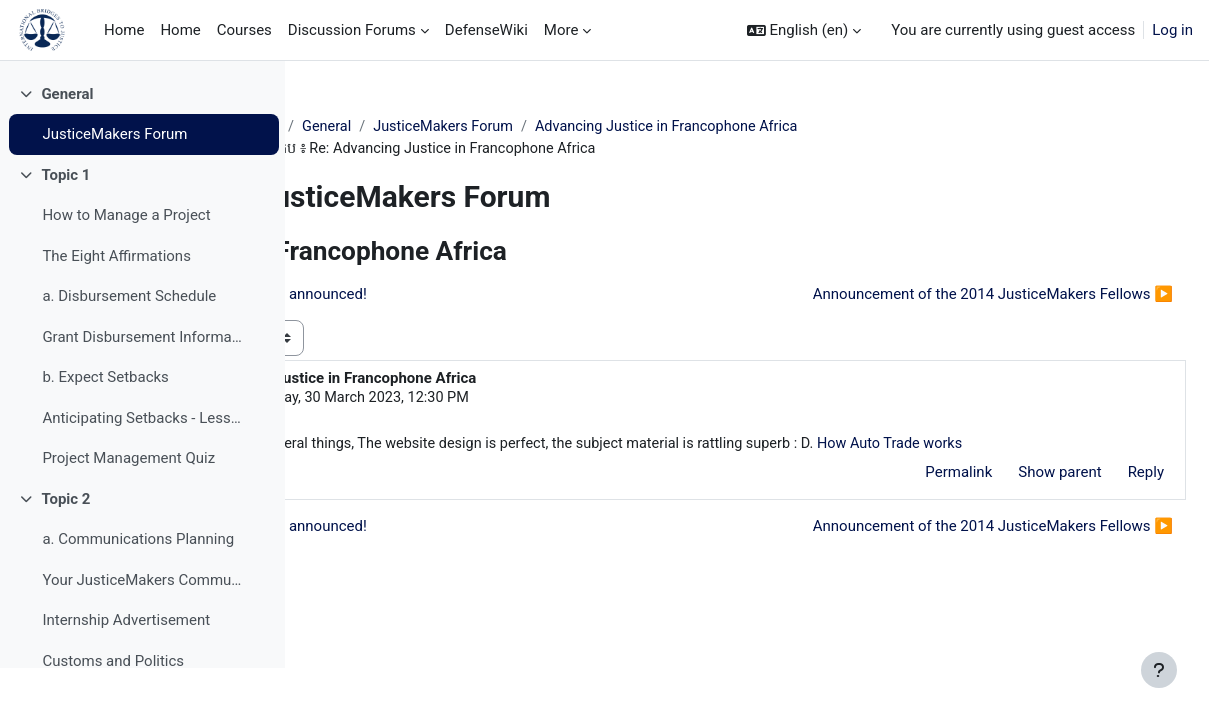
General (67, 146)
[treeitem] (142, 166)
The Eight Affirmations (116, 308)
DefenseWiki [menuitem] (486, 30)
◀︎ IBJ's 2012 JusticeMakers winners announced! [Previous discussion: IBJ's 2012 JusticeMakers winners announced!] (502, 296)
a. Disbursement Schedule (129, 349)
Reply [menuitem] (1098, 499)
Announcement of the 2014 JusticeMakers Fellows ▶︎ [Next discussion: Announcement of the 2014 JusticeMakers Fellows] (945, 296)
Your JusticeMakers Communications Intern (144, 632)
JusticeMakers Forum (114, 187)
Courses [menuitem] (244, 30)
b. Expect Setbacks (105, 430)
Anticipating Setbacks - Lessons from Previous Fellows (144, 470)
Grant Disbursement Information (144, 389)
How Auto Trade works (478, 469)
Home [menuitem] (124, 30)
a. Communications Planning (138, 592)
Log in (1172, 30)
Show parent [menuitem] (1011, 499)
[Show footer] (1159, 670)
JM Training (370, 127)
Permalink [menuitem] (910, 499)
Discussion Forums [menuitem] (352, 30)
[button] (804, 30)
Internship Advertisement (126, 673)
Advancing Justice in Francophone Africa (808, 127)
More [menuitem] (561, 30)
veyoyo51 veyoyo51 (469, 400)
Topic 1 (65, 227)
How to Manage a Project (126, 268)
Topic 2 (65, 551)
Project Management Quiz (128, 511)
